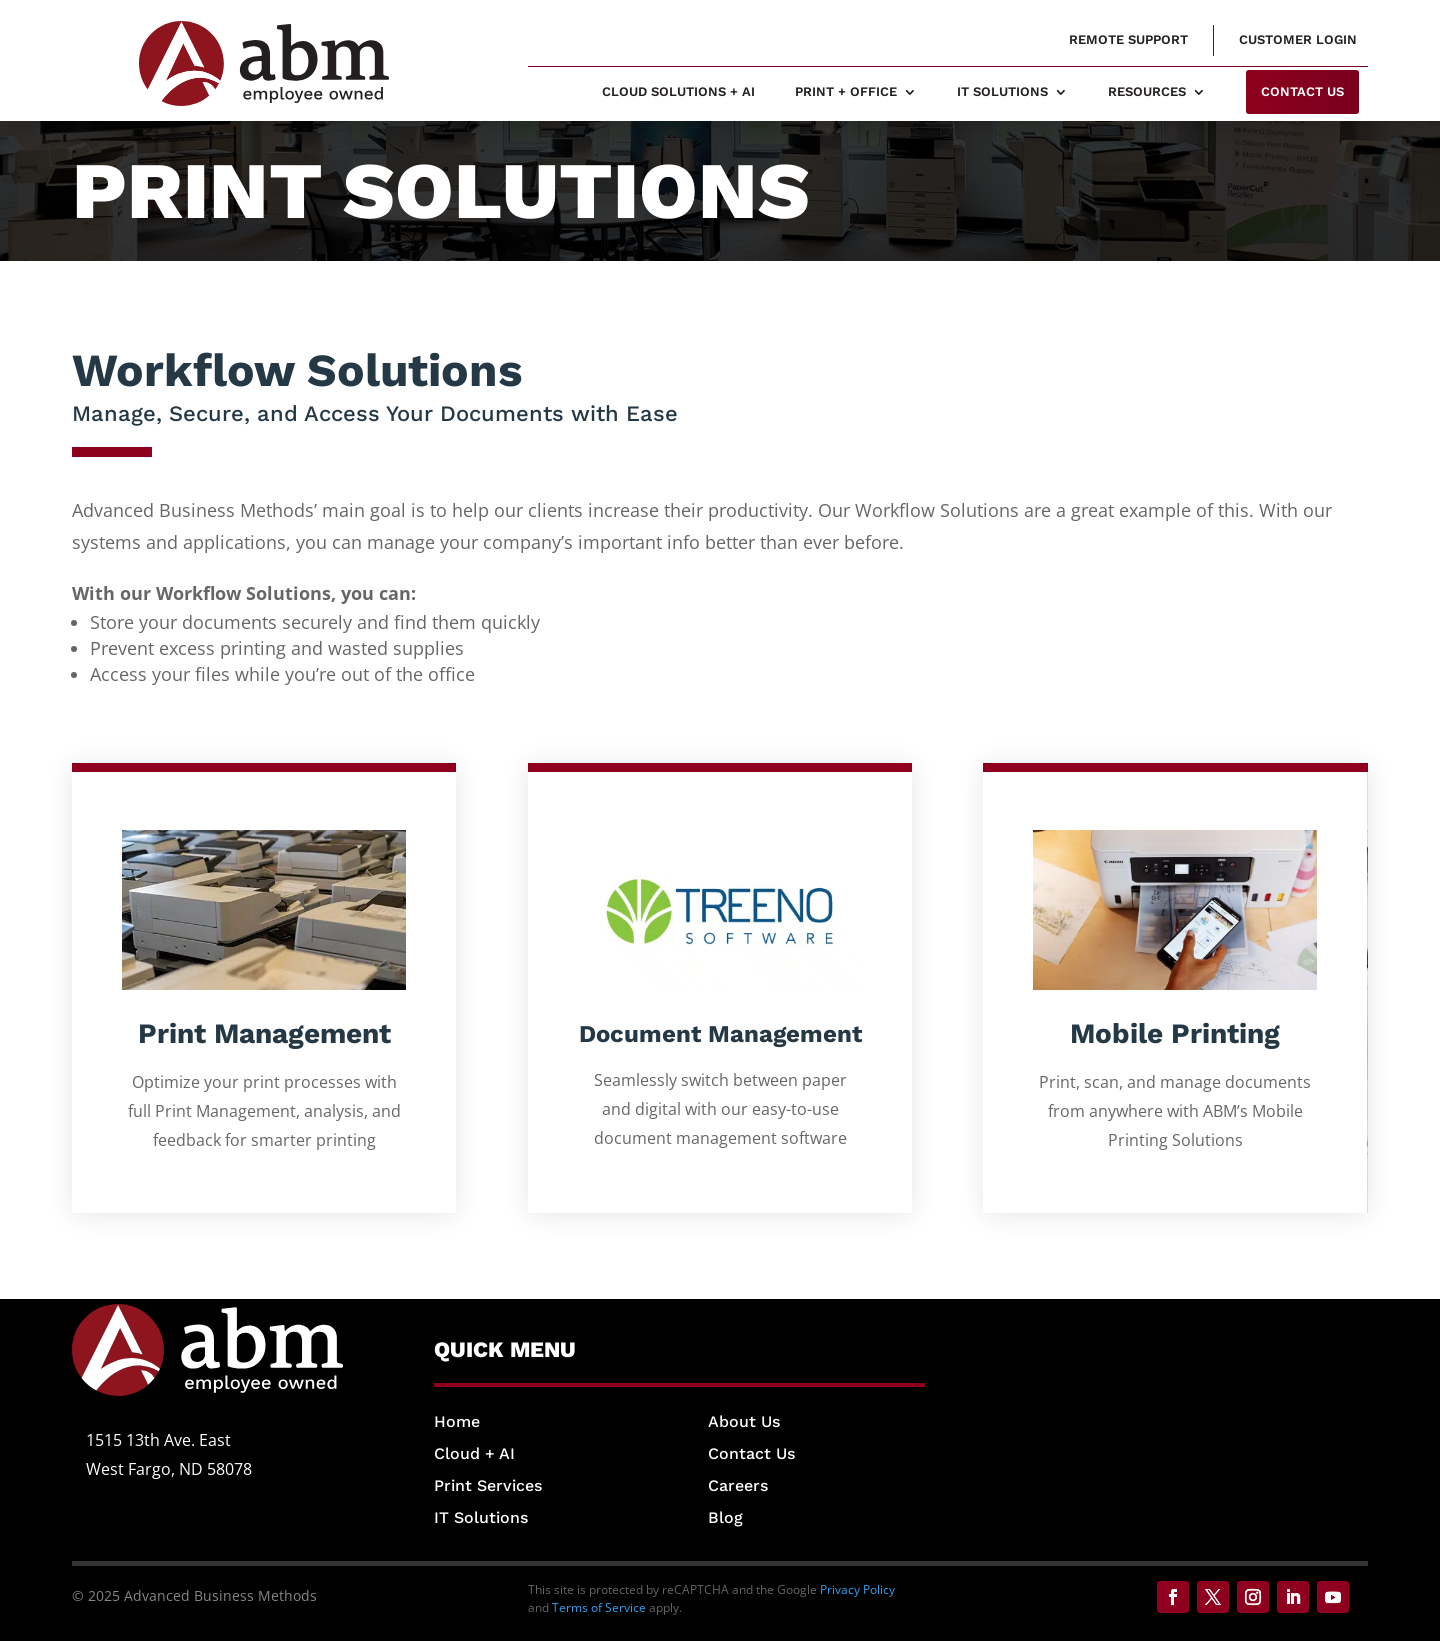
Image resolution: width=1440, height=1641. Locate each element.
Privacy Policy (857, 1589)
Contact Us (751, 1453)
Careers (738, 1485)
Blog (725, 1517)
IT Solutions (1002, 92)
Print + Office (846, 92)
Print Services (488, 1485)
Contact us (1302, 91)
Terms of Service (599, 1607)
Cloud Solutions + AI (678, 92)
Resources (1147, 92)
